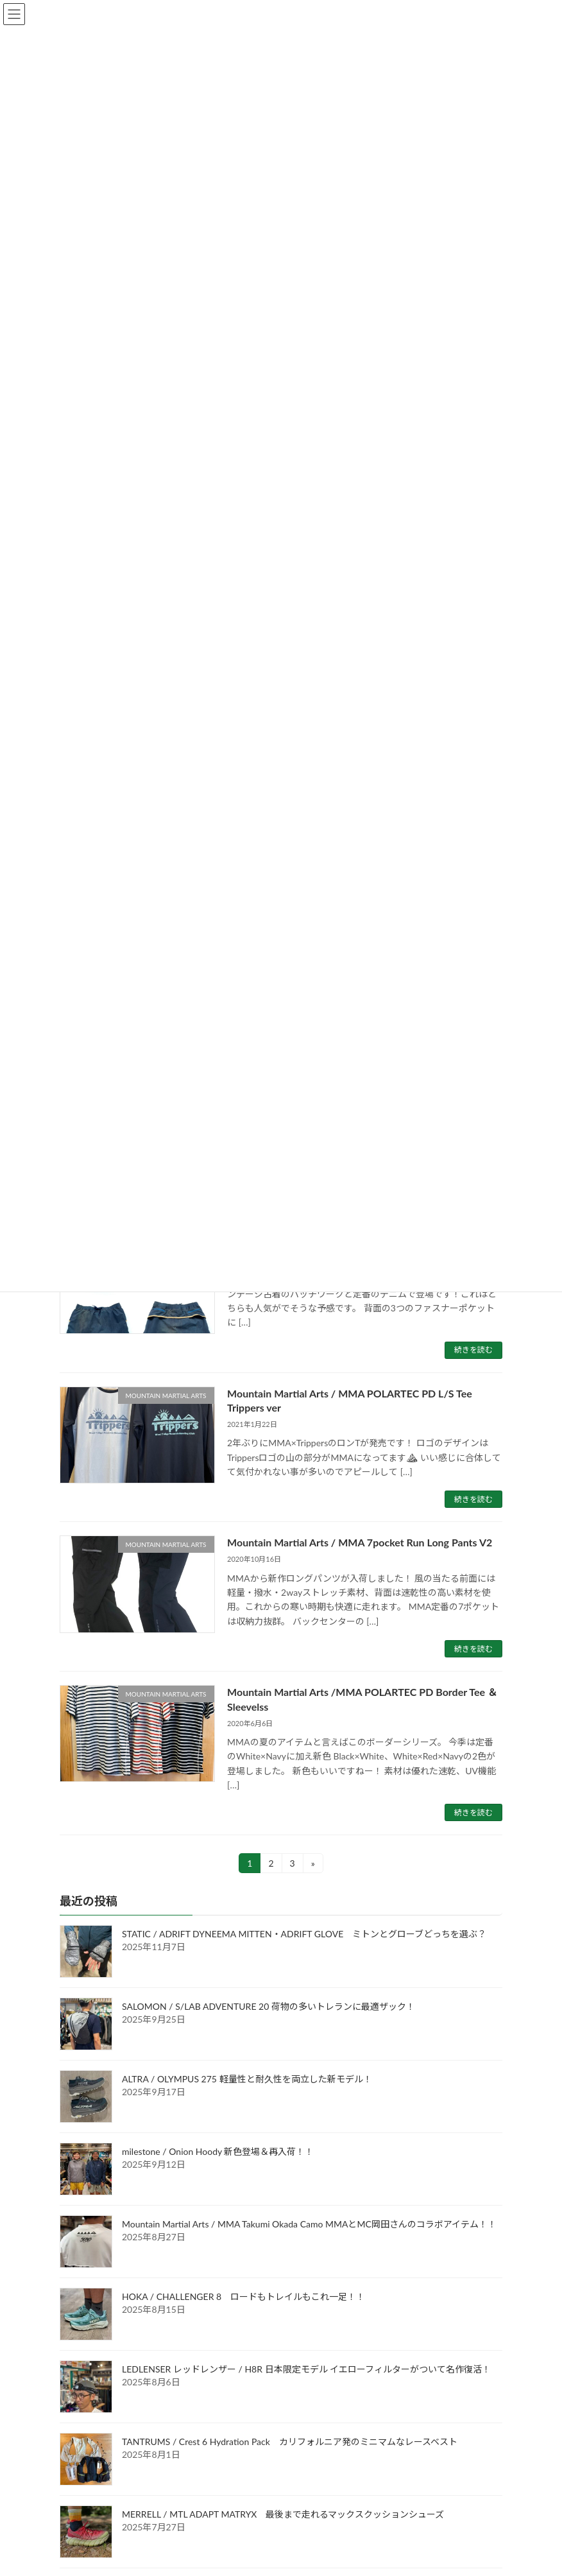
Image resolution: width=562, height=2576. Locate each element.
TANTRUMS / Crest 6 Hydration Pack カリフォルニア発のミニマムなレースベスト (289, 2442)
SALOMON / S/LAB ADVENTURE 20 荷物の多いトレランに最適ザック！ (268, 2006)
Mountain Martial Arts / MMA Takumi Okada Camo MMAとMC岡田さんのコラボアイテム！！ (309, 2224)
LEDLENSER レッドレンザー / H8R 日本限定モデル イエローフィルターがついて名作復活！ (306, 2369)
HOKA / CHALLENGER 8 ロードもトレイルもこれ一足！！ (243, 2297)
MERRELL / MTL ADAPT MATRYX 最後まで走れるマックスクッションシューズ (283, 2514)
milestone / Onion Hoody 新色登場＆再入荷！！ (218, 2152)
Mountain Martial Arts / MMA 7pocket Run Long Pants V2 (359, 1542)
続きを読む (473, 1349)
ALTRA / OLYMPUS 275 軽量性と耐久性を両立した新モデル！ (247, 2079)
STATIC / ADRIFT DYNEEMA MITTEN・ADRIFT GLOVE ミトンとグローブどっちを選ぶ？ (304, 1934)
